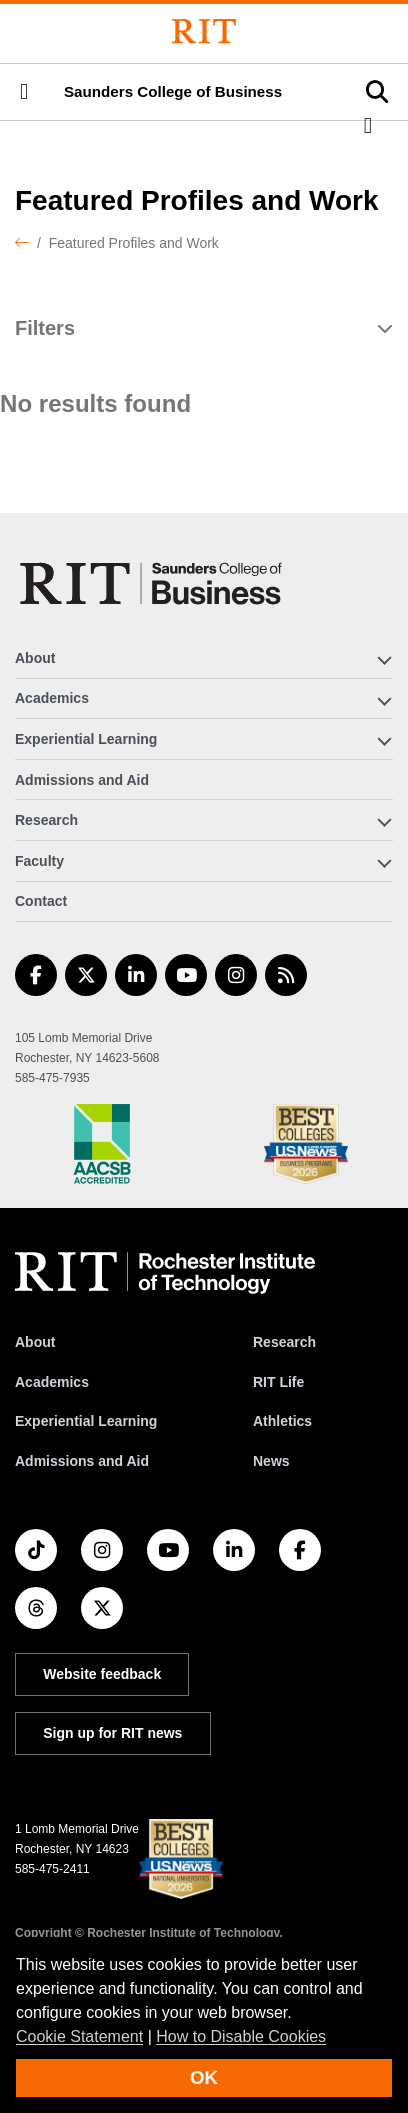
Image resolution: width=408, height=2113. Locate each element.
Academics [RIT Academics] (52, 1382)
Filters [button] (45, 328)
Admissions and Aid (82, 780)
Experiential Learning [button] (86, 739)
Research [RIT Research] (284, 1342)
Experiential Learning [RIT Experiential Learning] (86, 1421)
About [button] (35, 658)
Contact (41, 901)
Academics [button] (52, 698)
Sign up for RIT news (112, 1733)
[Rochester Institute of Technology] (204, 31)
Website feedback (102, 1674)
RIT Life (278, 1382)
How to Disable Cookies (241, 2036)
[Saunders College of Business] (154, 583)
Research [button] (46, 820)
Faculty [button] (39, 861)
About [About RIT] (35, 1342)
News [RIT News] (271, 1461)
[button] (24, 92)
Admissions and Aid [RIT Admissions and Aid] (82, 1461)
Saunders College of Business (173, 91)
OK (204, 2077)
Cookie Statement (79, 2036)
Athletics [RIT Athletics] (282, 1421)
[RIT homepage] (165, 1273)
